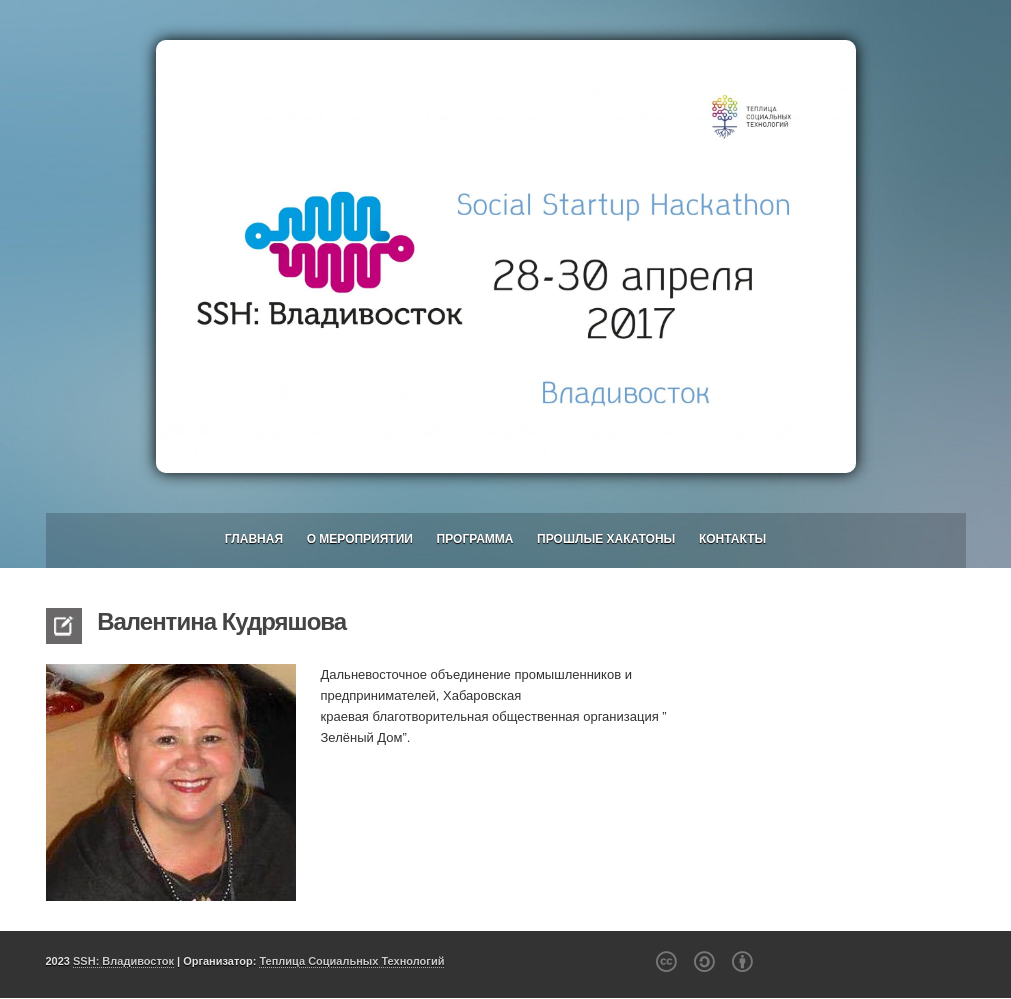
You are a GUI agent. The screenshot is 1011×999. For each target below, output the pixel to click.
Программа (475, 539)
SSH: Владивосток (123, 961)
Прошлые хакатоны (606, 539)
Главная (254, 539)
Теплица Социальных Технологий (351, 961)
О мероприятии (360, 539)
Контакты (732, 539)
